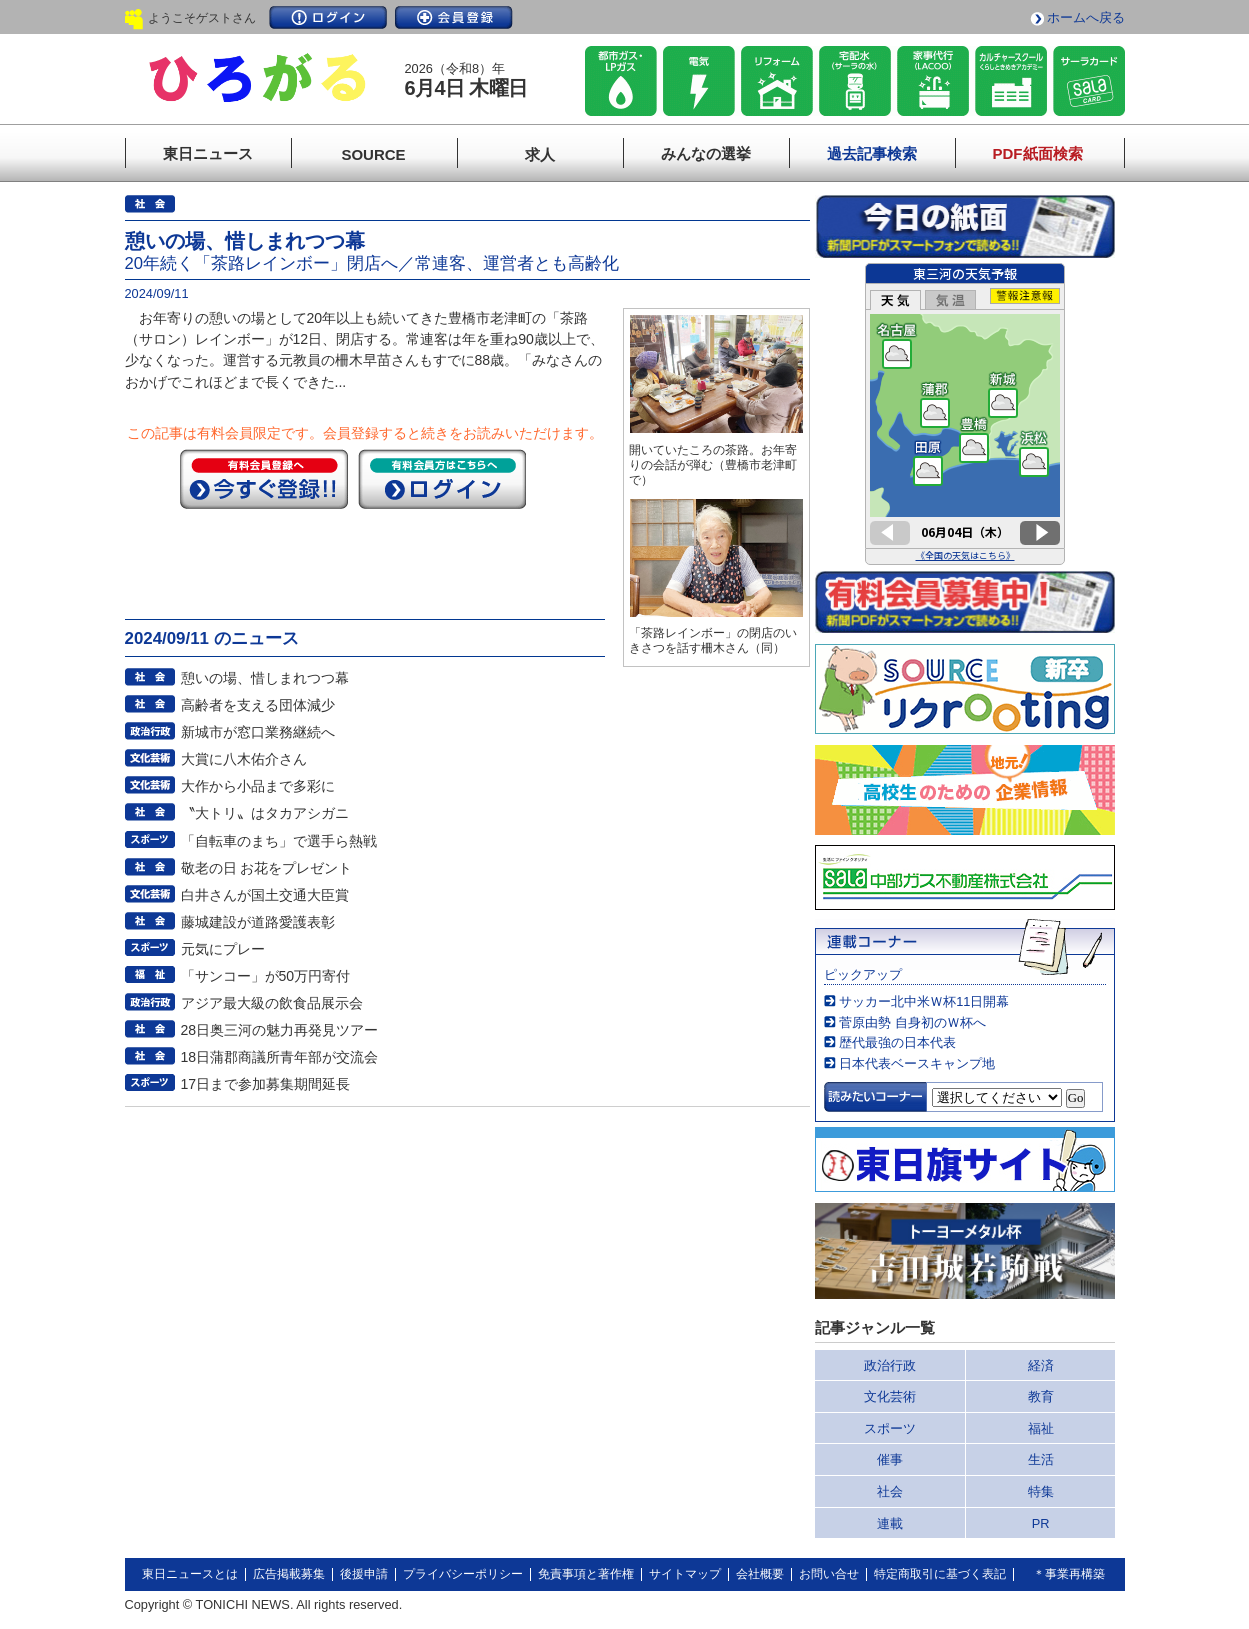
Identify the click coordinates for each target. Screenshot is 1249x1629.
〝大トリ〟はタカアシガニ (265, 813)
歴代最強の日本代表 (897, 1042)
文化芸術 (890, 1396)
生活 (1041, 1459)
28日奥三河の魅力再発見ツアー (280, 1030)
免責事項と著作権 (586, 1574)
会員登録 (454, 17)
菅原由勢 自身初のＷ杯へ (912, 1022)
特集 (1041, 1491)
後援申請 (364, 1574)
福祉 (1041, 1428)
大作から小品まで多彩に (258, 786)
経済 (1041, 1365)
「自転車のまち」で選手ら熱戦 (279, 841)
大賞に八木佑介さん (244, 759)
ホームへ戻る (1086, 17)
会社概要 (760, 1574)
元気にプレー (223, 949)
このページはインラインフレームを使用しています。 (965, 414)
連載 (890, 1523)
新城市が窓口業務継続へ (258, 732)
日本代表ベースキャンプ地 (917, 1063)
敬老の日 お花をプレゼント (267, 868)
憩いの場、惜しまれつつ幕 (265, 678)
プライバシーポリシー (463, 1574)
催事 (890, 1459)
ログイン (328, 17)
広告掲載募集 (289, 1574)
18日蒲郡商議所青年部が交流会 (280, 1057)
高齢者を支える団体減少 (258, 705)
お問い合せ (829, 1574)
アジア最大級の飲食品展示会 (272, 1003)
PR (1041, 1523)
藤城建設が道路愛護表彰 (258, 922)
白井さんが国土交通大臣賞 (265, 895)
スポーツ (890, 1428)
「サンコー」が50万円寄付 (266, 976)
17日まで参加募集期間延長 (266, 1084)
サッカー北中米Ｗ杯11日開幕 (924, 1001)
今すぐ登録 (264, 479)
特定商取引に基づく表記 (940, 1574)
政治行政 (890, 1365)
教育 (1041, 1396)
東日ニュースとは (190, 1574)
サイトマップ (685, 1574)
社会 (890, 1491)
